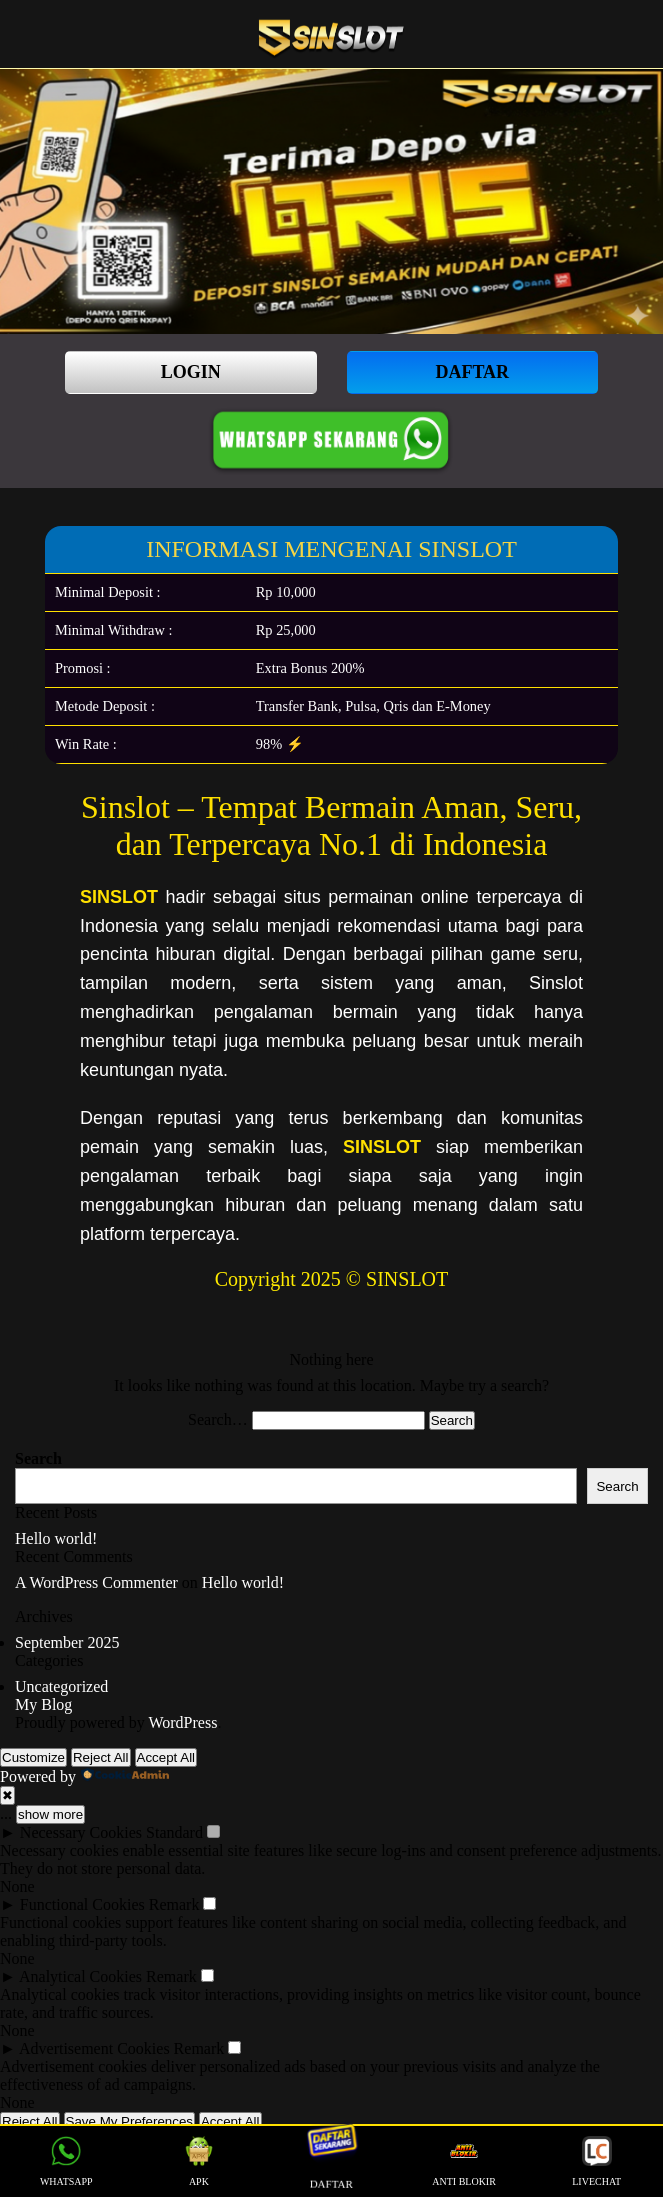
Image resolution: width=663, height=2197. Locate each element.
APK (199, 2161)
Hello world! (56, 1538)
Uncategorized (61, 1686)
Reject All (101, 1757)
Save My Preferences (129, 2121)
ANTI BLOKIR (464, 2161)
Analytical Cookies (80, 1976)
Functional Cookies (82, 1904)
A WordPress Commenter (96, 1582)
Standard (174, 1832)
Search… (218, 1419)
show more (50, 1814)
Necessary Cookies (81, 1832)
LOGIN (191, 372)
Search (38, 1458)
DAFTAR (472, 372)
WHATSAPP (66, 2161)
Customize (33, 1757)
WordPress (182, 1722)
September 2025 (67, 1642)
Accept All (166, 1757)
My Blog (43, 1704)
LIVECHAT (596, 2161)
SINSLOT (119, 897)
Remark (174, 1904)
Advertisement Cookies (94, 2048)
